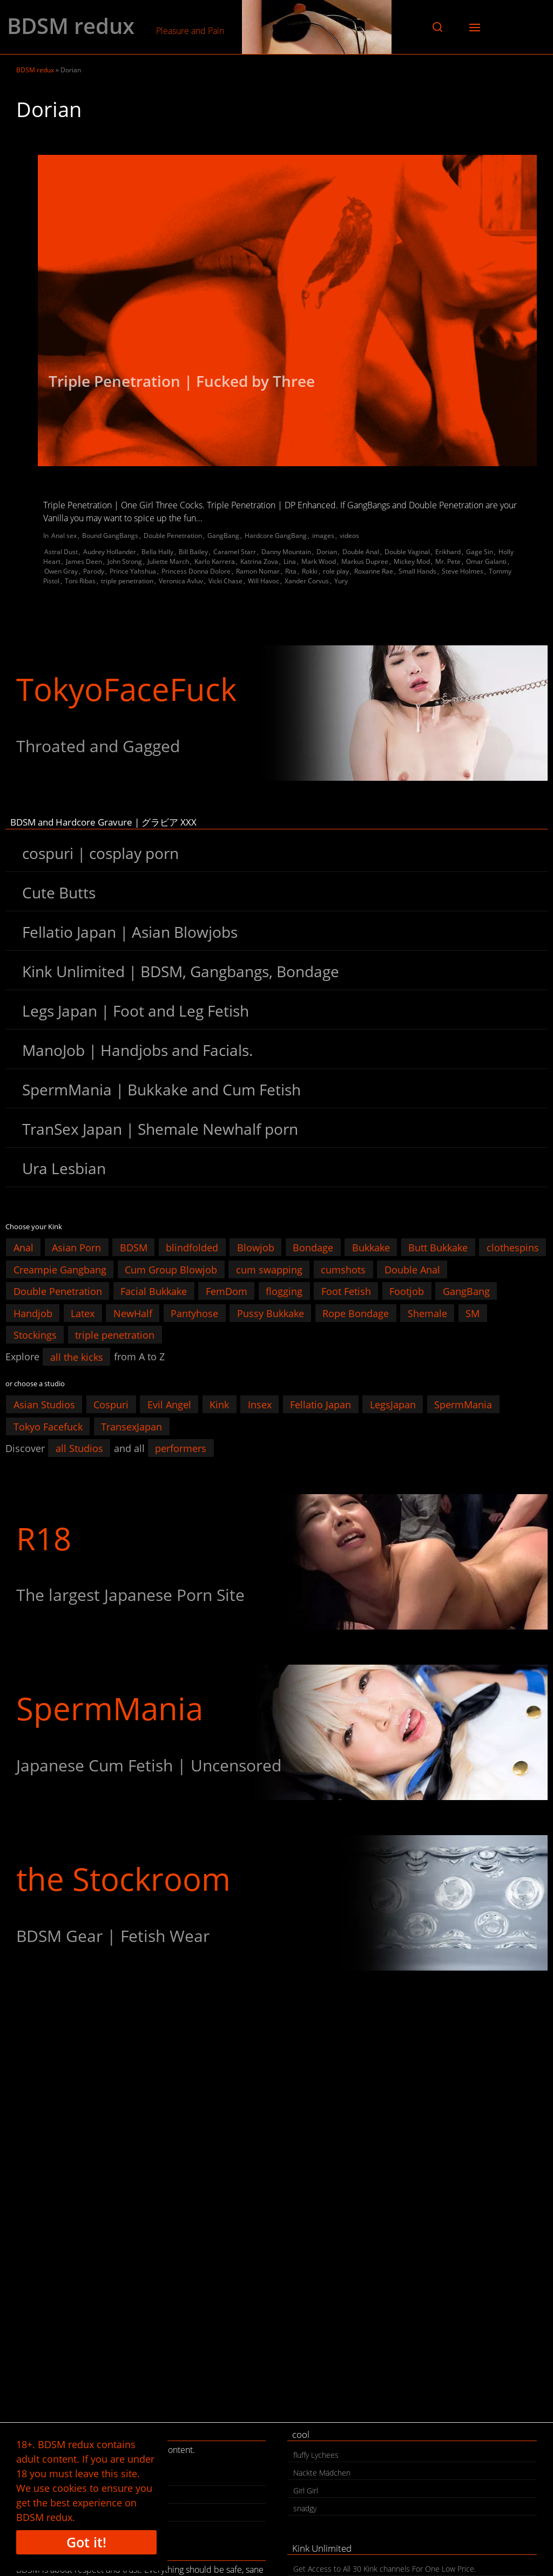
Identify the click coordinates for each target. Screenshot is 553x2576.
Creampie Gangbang (60, 1269)
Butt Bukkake (438, 1247)
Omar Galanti (486, 561)
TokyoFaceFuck (126, 688)
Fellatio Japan (320, 1404)
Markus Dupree (364, 561)
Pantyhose (194, 1312)
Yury (341, 580)
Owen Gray (61, 571)
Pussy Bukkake (270, 1312)
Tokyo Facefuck (48, 1426)
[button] (437, 27)
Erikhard (448, 551)
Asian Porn (76, 1247)
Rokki (310, 571)
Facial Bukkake (153, 1291)
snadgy (304, 2508)
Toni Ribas (80, 580)
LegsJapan (393, 1404)
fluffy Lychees (316, 2455)
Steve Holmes (462, 571)
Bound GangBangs (110, 535)
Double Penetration (173, 535)
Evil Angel (169, 1404)
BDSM (133, 1247)
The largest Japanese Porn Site (130, 1595)
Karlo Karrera (214, 561)
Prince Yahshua (133, 571)
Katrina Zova (259, 561)
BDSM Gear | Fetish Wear (113, 1936)
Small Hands (417, 571)
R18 (43, 1538)
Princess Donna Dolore (196, 571)
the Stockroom (123, 1878)
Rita (290, 571)
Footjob (406, 1291)
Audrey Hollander (109, 551)
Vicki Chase (225, 580)
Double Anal (360, 551)
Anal (23, 1247)
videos (349, 535)
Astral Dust (61, 551)
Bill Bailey (193, 551)
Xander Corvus (307, 580)
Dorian (326, 551)
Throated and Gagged (98, 746)
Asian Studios (44, 1404)
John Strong (124, 561)
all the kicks (76, 1356)
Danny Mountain (286, 551)
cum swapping (269, 1269)
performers (180, 1448)
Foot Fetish (346, 1291)
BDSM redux (70, 26)
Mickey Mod (412, 561)
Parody (93, 571)
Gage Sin (479, 551)
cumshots (343, 1269)
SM (473, 1312)
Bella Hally (157, 551)
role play (336, 571)
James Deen (84, 561)
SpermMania (463, 1404)
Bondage (313, 1247)
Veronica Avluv (181, 580)
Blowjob (255, 1247)
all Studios (79, 1448)
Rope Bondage (355, 1312)
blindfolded (192, 1247)
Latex (83, 1312)
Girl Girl (305, 2490)
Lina (290, 561)
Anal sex (64, 535)
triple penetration (127, 580)
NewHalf (132, 1312)
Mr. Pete (448, 561)
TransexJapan (131, 1426)
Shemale (427, 1312)
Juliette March (168, 561)
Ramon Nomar (258, 571)
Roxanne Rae (373, 571)
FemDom (226, 1291)
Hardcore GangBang (276, 535)
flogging (284, 1291)
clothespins (513, 1247)
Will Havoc (263, 580)
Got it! (86, 2542)
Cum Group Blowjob (171, 1269)
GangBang (223, 535)
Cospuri (111, 1404)
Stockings (35, 1334)
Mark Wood (318, 561)
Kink (219, 1404)
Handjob (33, 1312)
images (323, 535)
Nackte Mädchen (321, 2473)
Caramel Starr (234, 551)
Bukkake (371, 1247)
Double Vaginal (407, 551)
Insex (260, 1404)
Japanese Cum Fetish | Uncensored (148, 1765)
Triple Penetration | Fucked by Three (182, 381)
